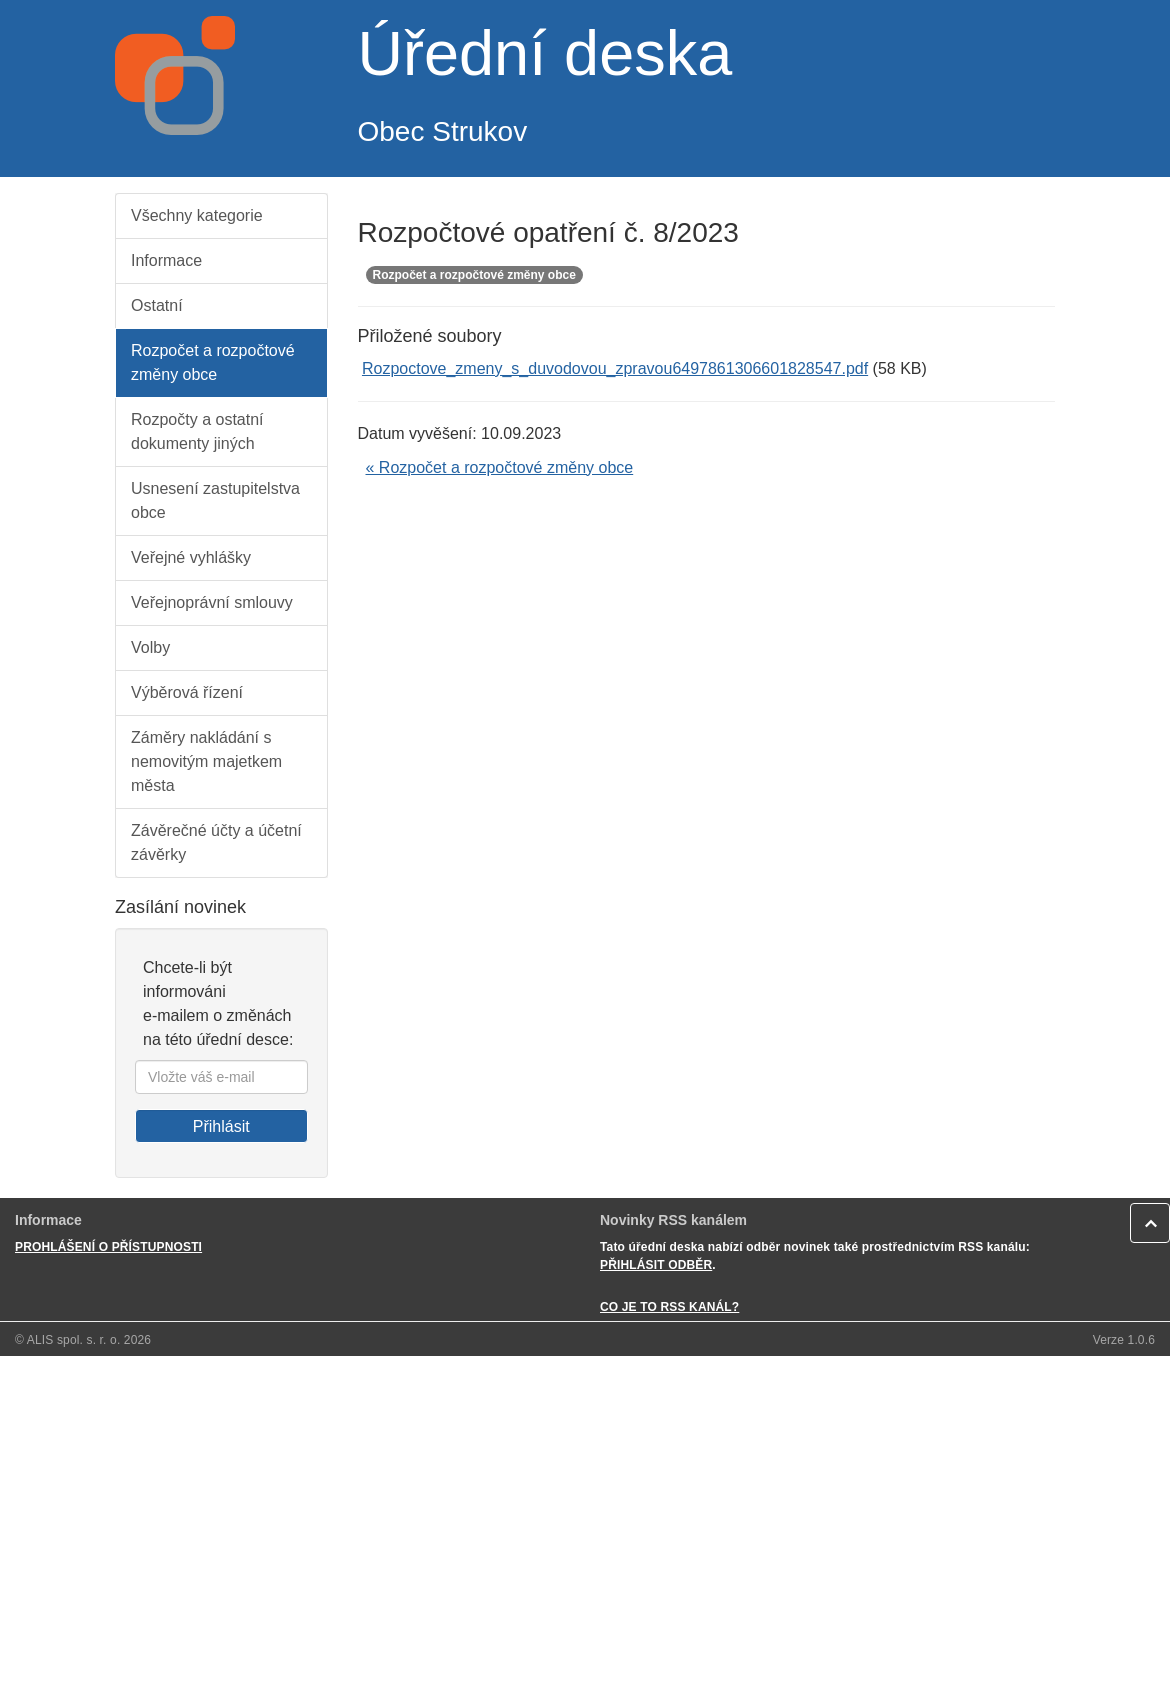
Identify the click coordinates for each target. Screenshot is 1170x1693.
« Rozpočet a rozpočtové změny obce (500, 467)
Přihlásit (221, 1126)
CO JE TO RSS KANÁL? (669, 1307)
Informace (166, 260)
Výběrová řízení (187, 692)
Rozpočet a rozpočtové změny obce (213, 362)
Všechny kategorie (197, 215)
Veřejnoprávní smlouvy (212, 602)
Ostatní (157, 305)
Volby (150, 647)
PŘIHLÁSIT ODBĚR (656, 1265)
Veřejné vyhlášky (191, 557)
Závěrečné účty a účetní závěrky (216, 842)
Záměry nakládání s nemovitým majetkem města (206, 761)
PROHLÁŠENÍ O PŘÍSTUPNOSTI (108, 1247)
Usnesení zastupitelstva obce (215, 500)
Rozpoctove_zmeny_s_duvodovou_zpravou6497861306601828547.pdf (615, 368)
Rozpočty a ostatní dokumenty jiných (197, 431)
